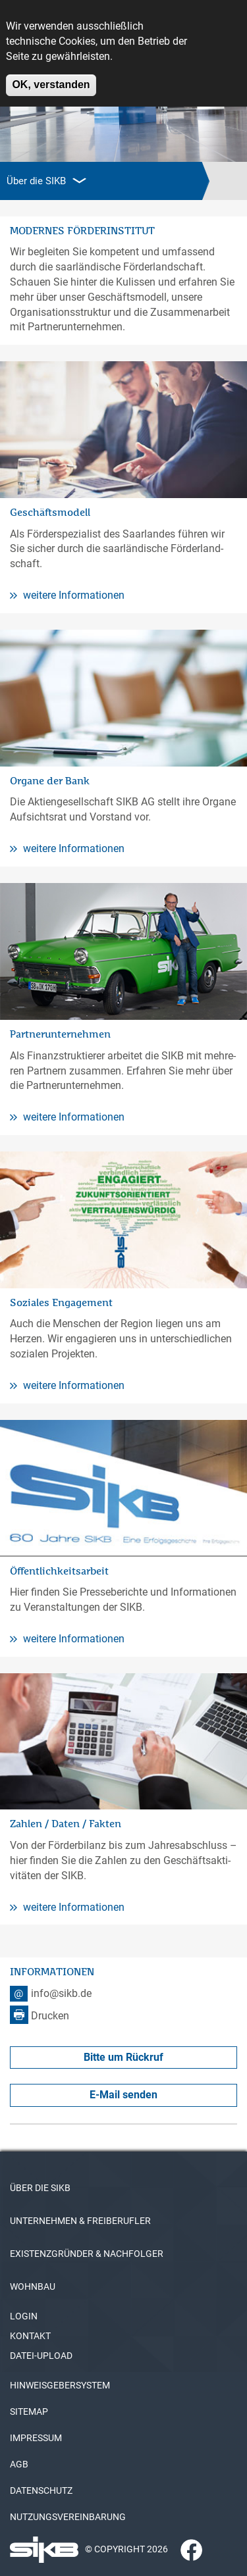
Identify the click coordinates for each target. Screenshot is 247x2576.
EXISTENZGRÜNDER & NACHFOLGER (86, 2253)
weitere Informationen (67, 595)
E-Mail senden (123, 2094)
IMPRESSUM (36, 2438)
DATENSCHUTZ (41, 2490)
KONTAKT (30, 2336)
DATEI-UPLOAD (41, 2355)
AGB (19, 2464)
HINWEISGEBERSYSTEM (60, 2385)
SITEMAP (29, 2411)
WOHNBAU (32, 2286)
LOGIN (24, 2316)
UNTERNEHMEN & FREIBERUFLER (80, 2220)
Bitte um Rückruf (123, 2057)
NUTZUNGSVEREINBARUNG (68, 2517)
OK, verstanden (51, 76)
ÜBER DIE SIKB (40, 2188)
